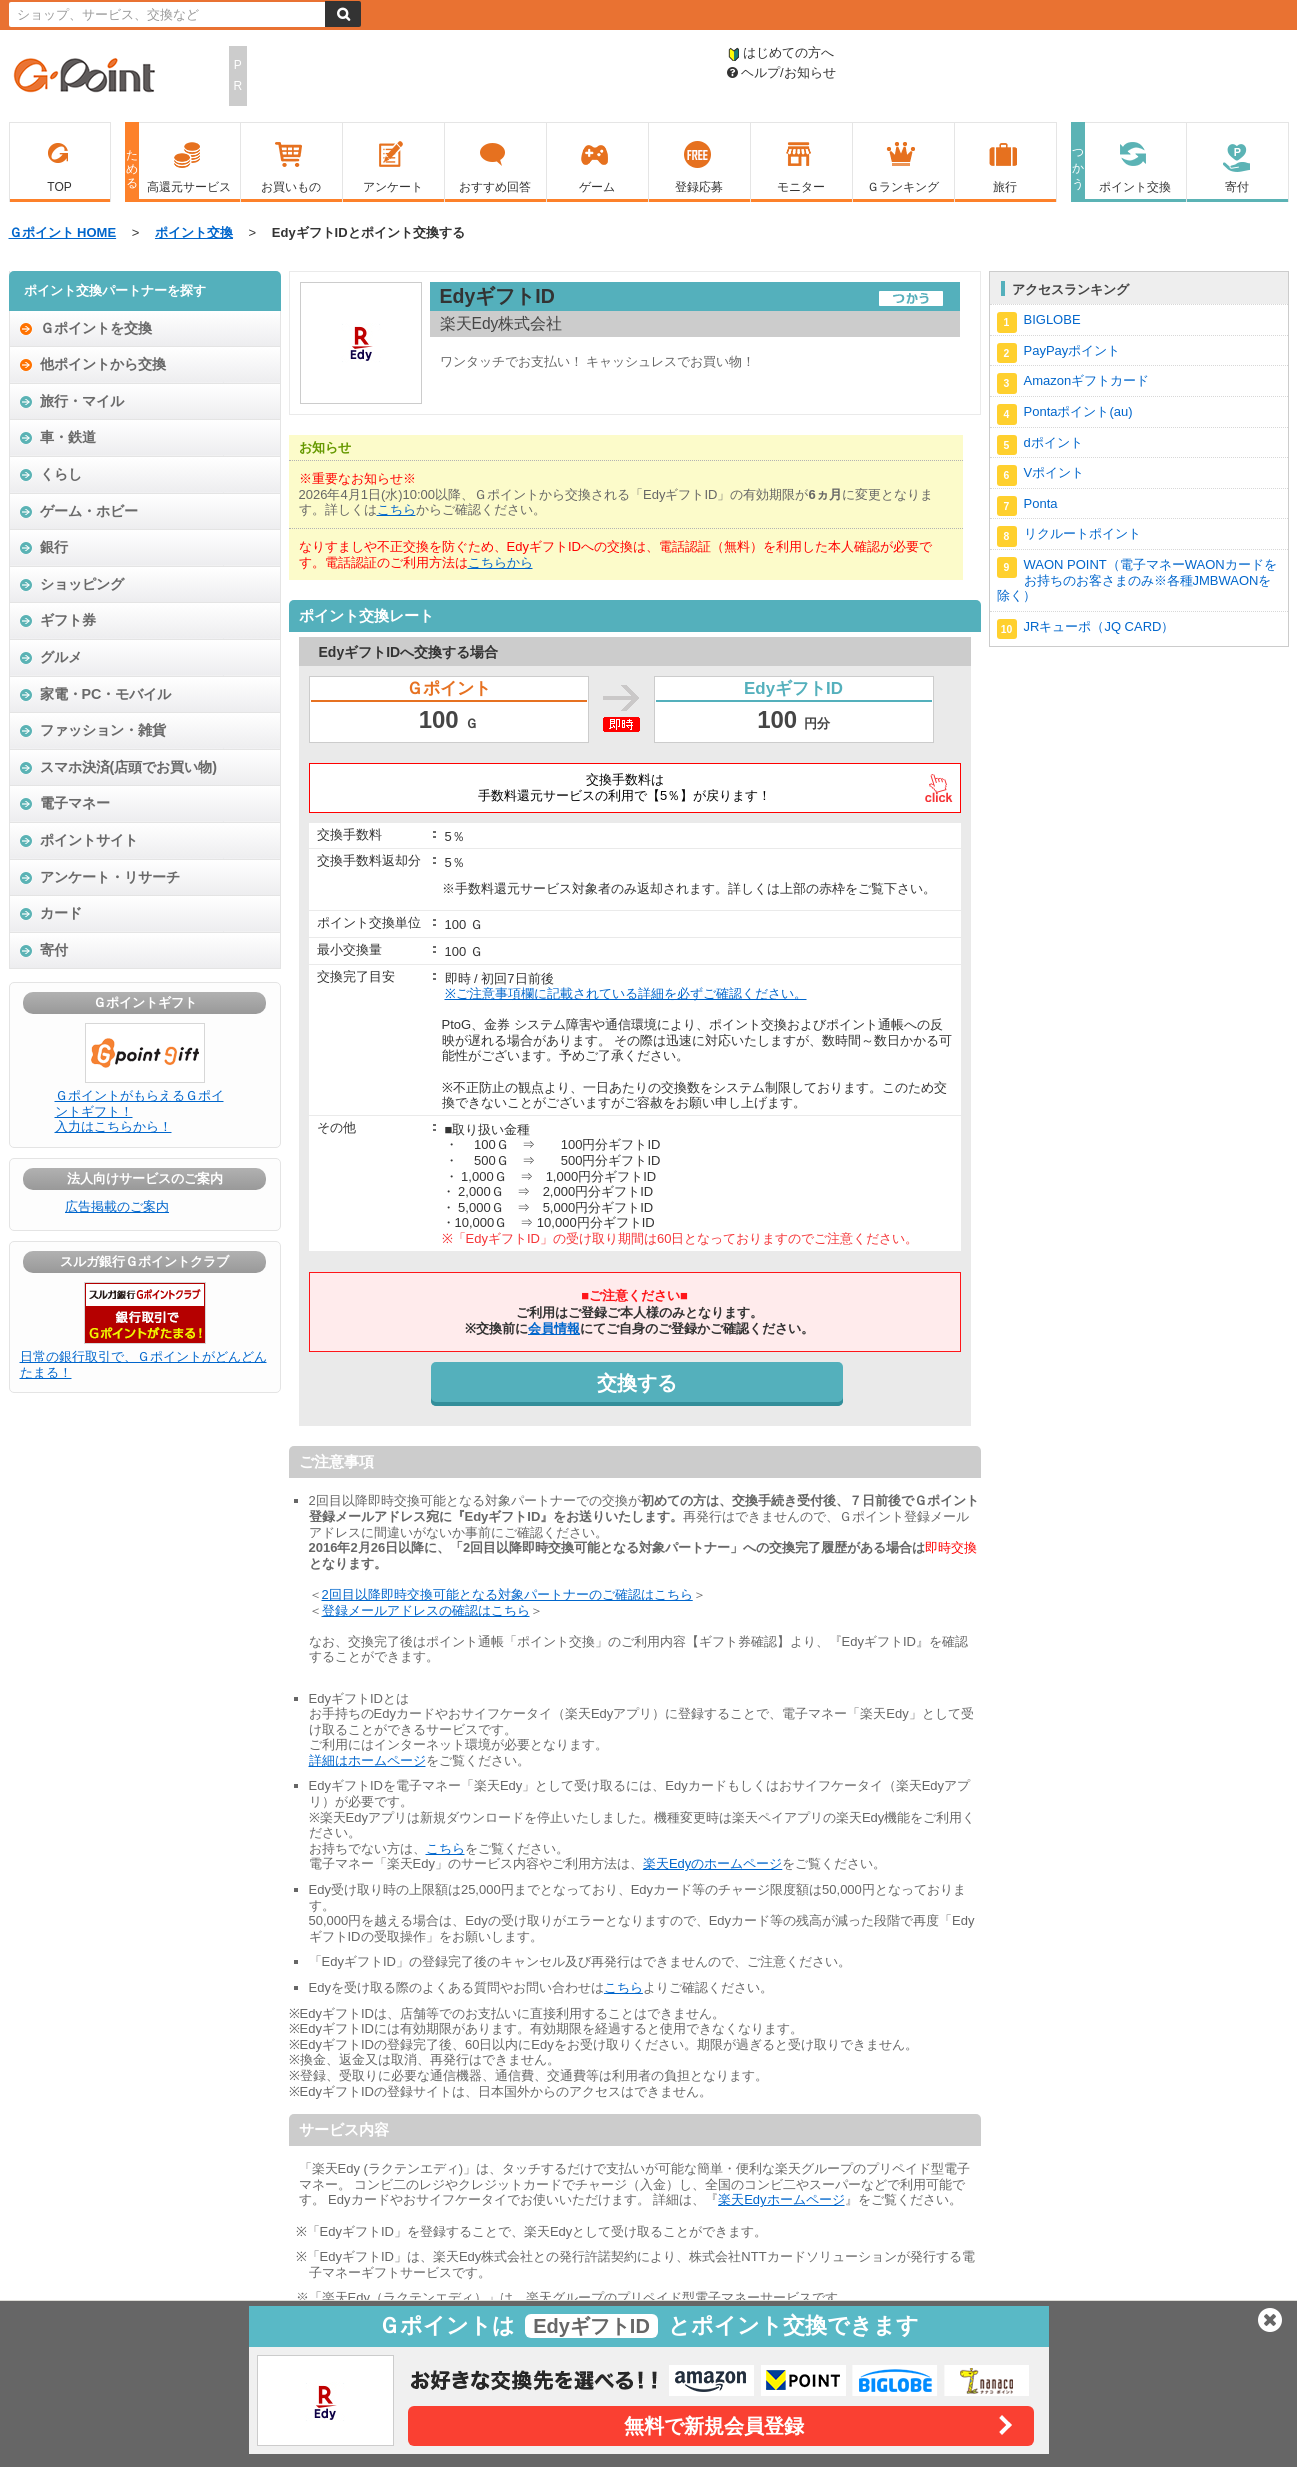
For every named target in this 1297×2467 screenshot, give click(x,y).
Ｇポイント (84, 77)
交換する (637, 1383)
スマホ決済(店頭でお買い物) (129, 767)
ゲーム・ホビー (89, 511)
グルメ (61, 657)
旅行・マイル (82, 401)
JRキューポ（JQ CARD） (1086, 629)
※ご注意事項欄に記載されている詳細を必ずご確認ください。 (626, 993)
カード (61, 913)
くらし (61, 474)
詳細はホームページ (367, 1760)
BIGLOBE (1039, 322)
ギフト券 (68, 620)
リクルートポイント (1069, 536)
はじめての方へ (781, 52)
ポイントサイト (89, 840)
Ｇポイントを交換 (96, 328)
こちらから (500, 562)
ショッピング (82, 584)
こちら (396, 509)
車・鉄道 (68, 437)
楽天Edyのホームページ (712, 1863)
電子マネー (75, 803)
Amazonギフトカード (1073, 383)
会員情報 (554, 1328)
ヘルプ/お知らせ (781, 72)
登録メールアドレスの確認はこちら (426, 1610)
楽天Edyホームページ (781, 2199)
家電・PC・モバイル (106, 694)
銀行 (54, 547)
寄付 (54, 950)
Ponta (1027, 506)
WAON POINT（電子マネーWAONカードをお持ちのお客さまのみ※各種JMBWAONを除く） (1137, 580)
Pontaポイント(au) (1065, 414)
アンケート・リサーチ (110, 877)
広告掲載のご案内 (117, 1206)
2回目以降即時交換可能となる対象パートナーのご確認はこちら (507, 1594)
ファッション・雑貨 (103, 730)
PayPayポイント (1059, 353)
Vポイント (1041, 475)
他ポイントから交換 (103, 364)
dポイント (1040, 445)
